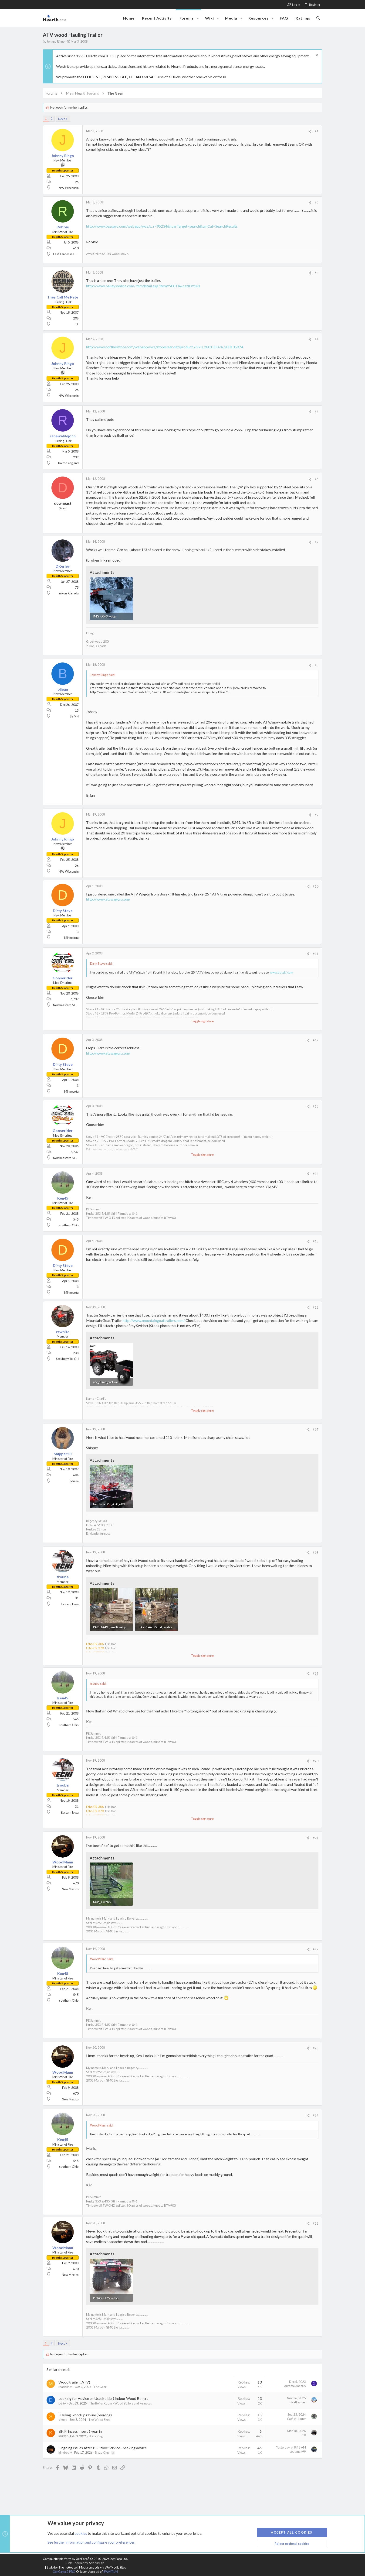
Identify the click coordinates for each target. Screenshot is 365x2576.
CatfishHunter (296, 2419)
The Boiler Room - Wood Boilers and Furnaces (120, 2403)
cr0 (303, 2435)
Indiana (74, 1481)
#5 (316, 412)
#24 (315, 2115)
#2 (316, 203)
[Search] (318, 18)
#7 (316, 542)
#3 (316, 273)
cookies (80, 2533)
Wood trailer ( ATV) (74, 2382)
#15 (315, 1241)
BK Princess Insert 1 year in (80, 2431)
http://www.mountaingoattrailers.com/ (154, 1320)
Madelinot (65, 2387)
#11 (315, 954)
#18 (315, 1552)
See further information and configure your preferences (91, 2542)
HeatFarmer (298, 2402)
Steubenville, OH (67, 1359)
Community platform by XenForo (85, 2559)
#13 (315, 1106)
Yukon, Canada (68, 593)
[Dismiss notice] (316, 55)
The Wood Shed (99, 2420)
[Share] (310, 131)
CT (76, 324)
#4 (316, 339)
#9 (316, 815)
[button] (197, 18)
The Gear (100, 2387)
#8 (316, 665)
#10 (315, 886)
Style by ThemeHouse (62, 2567)
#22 (315, 1949)
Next (61, 119)
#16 (315, 1307)
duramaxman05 (295, 2386)
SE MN (74, 716)
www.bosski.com (281, 972)
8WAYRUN (110, 2571)
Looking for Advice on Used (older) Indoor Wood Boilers (103, 2398)
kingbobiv (65, 2452)
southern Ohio (69, 1225)
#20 (315, 1761)
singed (62, 2420)
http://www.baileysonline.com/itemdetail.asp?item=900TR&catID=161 (143, 286)
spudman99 (298, 2451)
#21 (315, 1838)
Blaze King (96, 2436)
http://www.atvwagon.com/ (108, 899)
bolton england (68, 463)
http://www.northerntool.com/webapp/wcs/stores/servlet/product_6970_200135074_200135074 (164, 347)
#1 (316, 131)
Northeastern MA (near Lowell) (74, 1005)
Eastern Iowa (70, 1604)
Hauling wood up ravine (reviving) (85, 2415)
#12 (315, 1040)
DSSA (62, 2403)
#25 (315, 2223)
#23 (315, 2048)
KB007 (63, 2436)
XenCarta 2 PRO (64, 2571)
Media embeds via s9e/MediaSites (102, 2567)
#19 (315, 1673)
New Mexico (70, 1889)
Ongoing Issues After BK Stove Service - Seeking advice (102, 2448)
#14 (315, 1174)
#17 (315, 1429)
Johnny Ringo (56, 41)
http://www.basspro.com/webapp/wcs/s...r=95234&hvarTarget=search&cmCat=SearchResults (162, 226)
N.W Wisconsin (69, 188)
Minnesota (71, 938)
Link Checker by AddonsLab (85, 2563)
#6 (316, 479)
